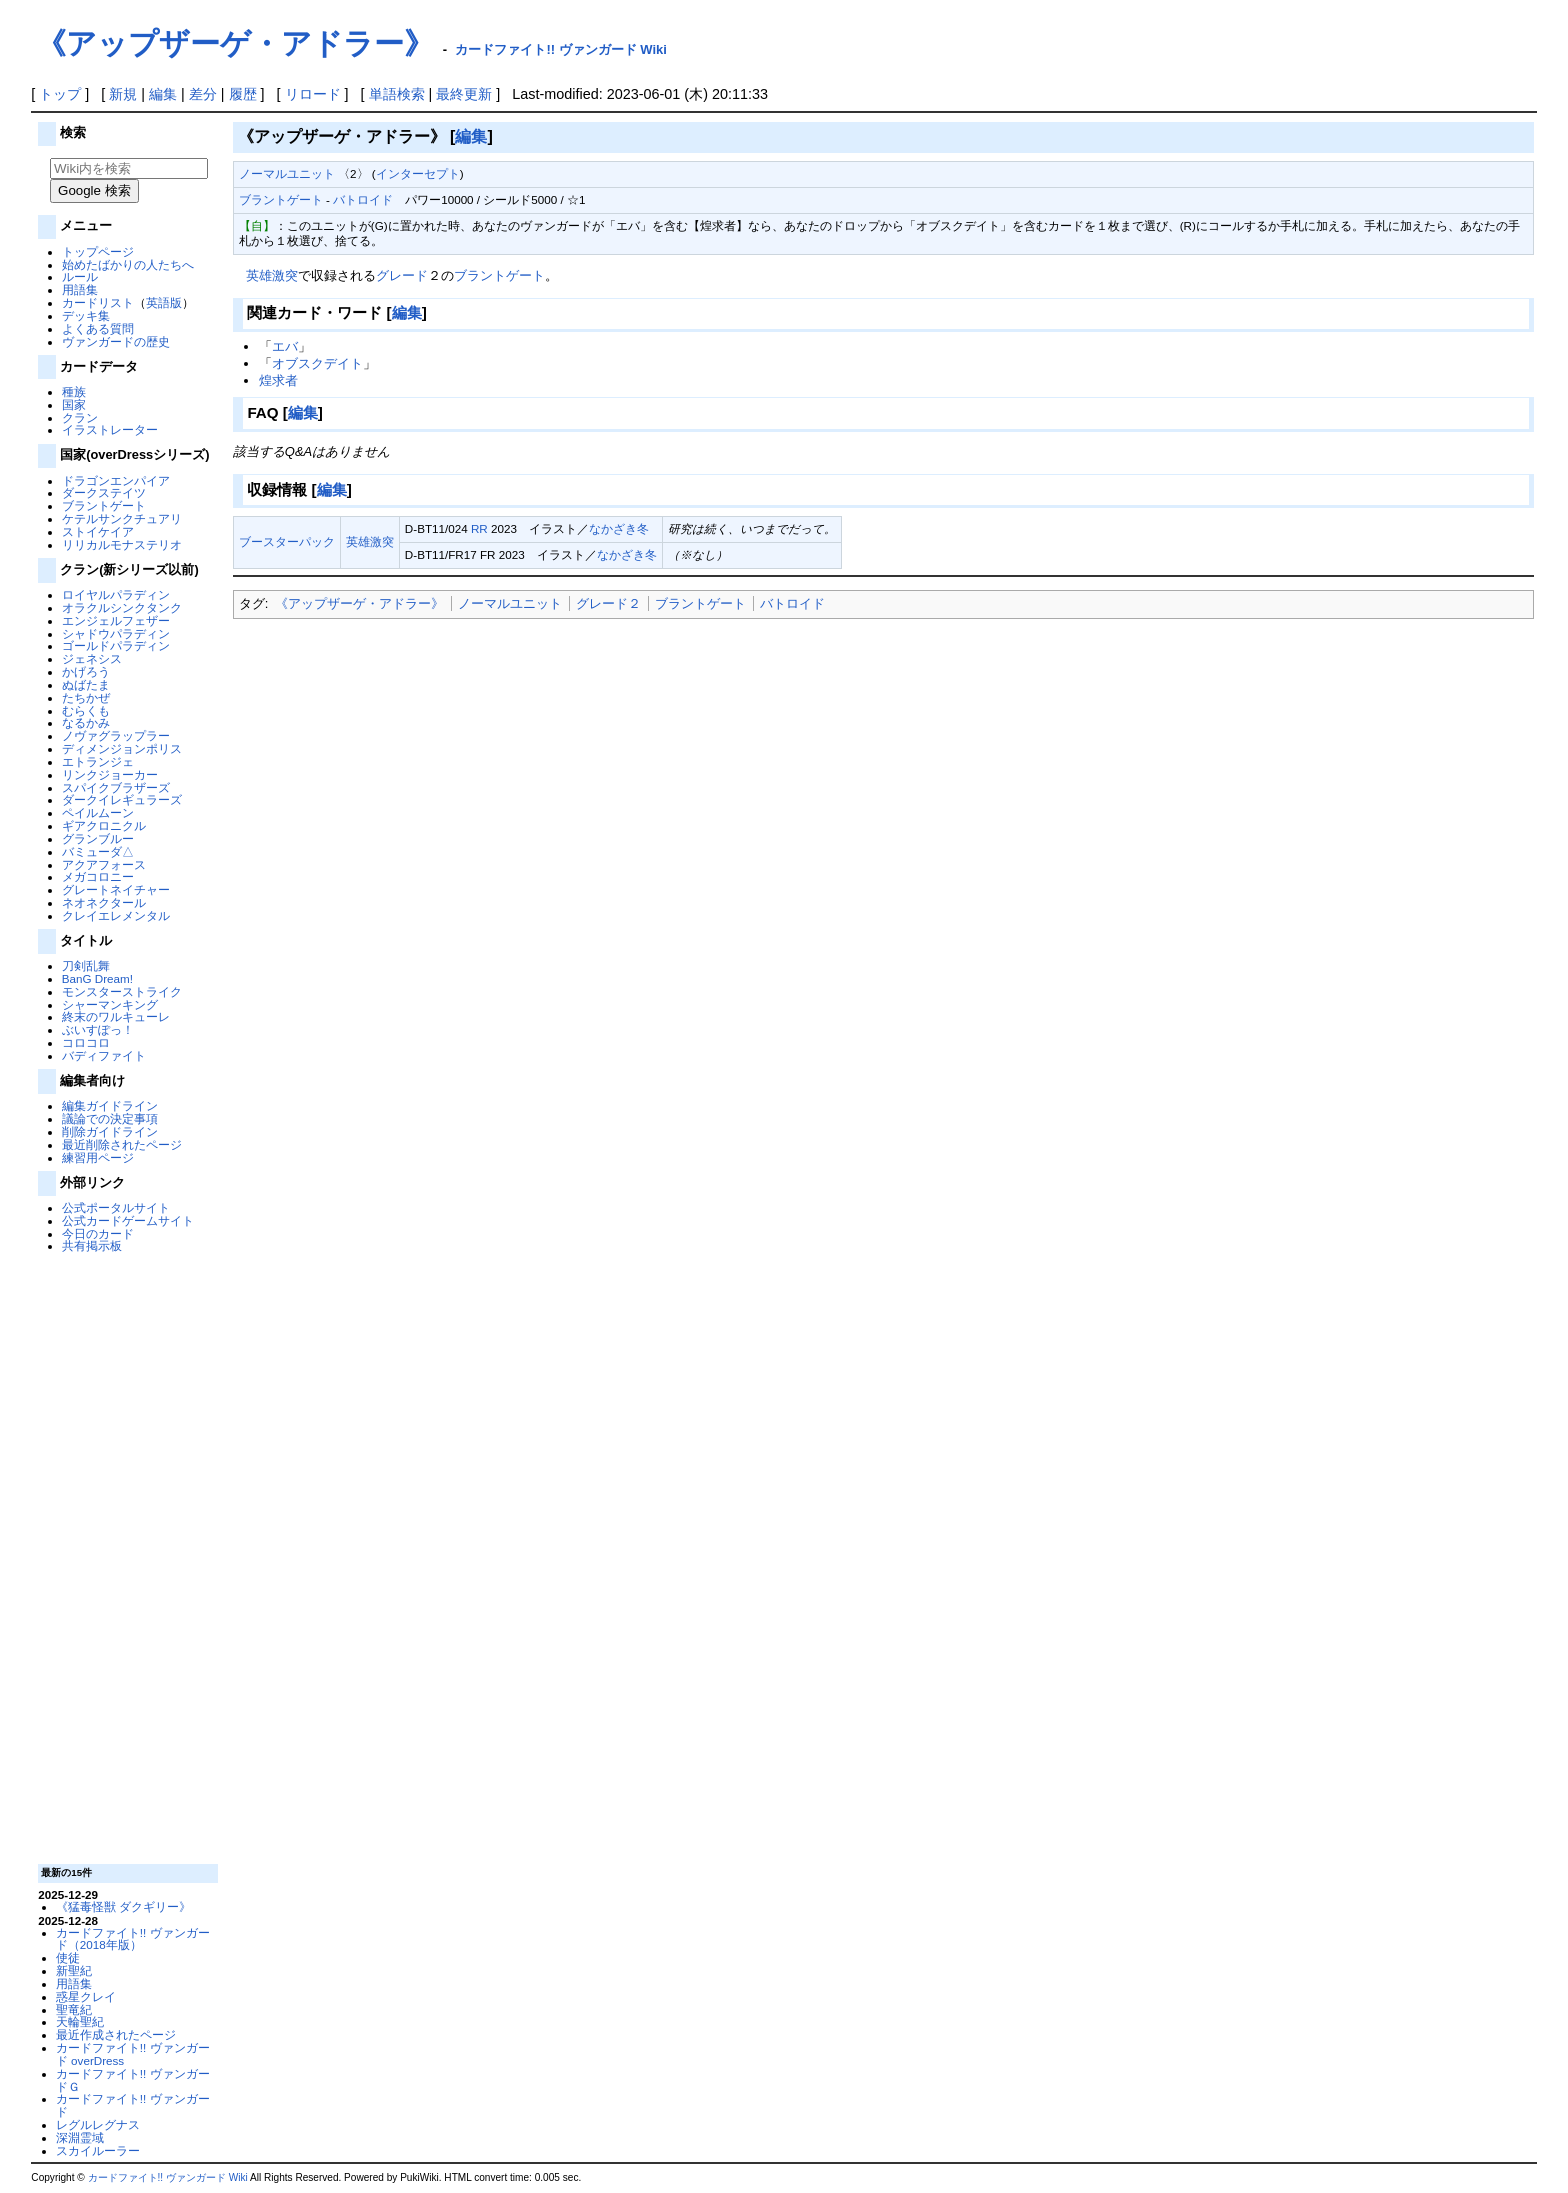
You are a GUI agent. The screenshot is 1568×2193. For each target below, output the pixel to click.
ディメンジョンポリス (122, 748)
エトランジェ (98, 761)
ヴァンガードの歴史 (116, 341)
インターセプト (418, 173)
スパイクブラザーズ (116, 787)
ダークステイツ (104, 492)
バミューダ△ (98, 851)
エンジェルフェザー (116, 620)
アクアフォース (104, 864)
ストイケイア (98, 531)
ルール (80, 276)
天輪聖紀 (80, 2021)
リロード (313, 94)
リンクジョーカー (110, 774)
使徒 (68, 1957)
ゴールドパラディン (116, 645)
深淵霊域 (80, 2137)
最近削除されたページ (122, 1144)
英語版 (164, 302)
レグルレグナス (98, 2124)
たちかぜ (86, 697)
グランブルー (98, 838)
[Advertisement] (126, 1557)
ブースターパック (287, 541)
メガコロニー (98, 876)
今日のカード (98, 1233)
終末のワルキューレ (116, 1016)
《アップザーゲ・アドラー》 (359, 603)
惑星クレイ (86, 1996)
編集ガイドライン (110, 1105)
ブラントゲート (104, 505)
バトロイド (363, 199)
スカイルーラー (98, 2150)
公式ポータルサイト (116, 1207)
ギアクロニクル (104, 825)
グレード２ (608, 603)
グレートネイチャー (116, 889)
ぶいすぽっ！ (98, 1029)
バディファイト (104, 1055)
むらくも (86, 710)
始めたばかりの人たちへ (128, 264)
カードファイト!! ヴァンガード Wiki (561, 49)
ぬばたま (86, 684)
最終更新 (464, 94)
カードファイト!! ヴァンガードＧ (133, 2080)
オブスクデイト (317, 363)
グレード (402, 275)
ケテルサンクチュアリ (122, 518)
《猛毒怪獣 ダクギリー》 (123, 1906)
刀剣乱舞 (86, 965)
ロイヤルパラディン (116, 594)
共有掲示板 (92, 1245)
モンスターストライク (122, 991)
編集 (163, 94)
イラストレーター (110, 429)
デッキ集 (86, 315)
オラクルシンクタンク (122, 607)
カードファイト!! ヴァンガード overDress (133, 2054)
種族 (74, 391)
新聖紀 (74, 1970)
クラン (80, 417)
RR (479, 528)
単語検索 (397, 94)
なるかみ (86, 722)
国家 (74, 404)
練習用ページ (98, 1157)
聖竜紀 (74, 2009)
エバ (285, 346)
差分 (203, 94)
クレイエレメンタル (116, 915)
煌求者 (278, 380)
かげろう (86, 671)
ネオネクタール (104, 902)
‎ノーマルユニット (510, 603)
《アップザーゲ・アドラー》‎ (235, 43)
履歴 (243, 94)
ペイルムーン (98, 812)
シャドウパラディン (116, 633)
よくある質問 (98, 328)
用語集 (80, 289)
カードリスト (98, 302)
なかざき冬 (619, 528)
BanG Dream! (97, 978)
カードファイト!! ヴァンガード (133, 2105)
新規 (123, 94)
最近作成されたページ (116, 2034)
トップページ (98, 251)
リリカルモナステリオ (122, 544)
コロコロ (86, 1042)
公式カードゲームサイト (128, 1220)
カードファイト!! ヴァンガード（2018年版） (133, 1939)
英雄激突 (272, 275)
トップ (60, 94)
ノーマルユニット (287, 173)
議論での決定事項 (110, 1118)
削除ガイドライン (110, 1131)
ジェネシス (92, 658)
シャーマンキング (110, 1004)
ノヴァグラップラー (116, 735)
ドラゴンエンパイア (116, 480)
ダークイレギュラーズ (122, 799)
